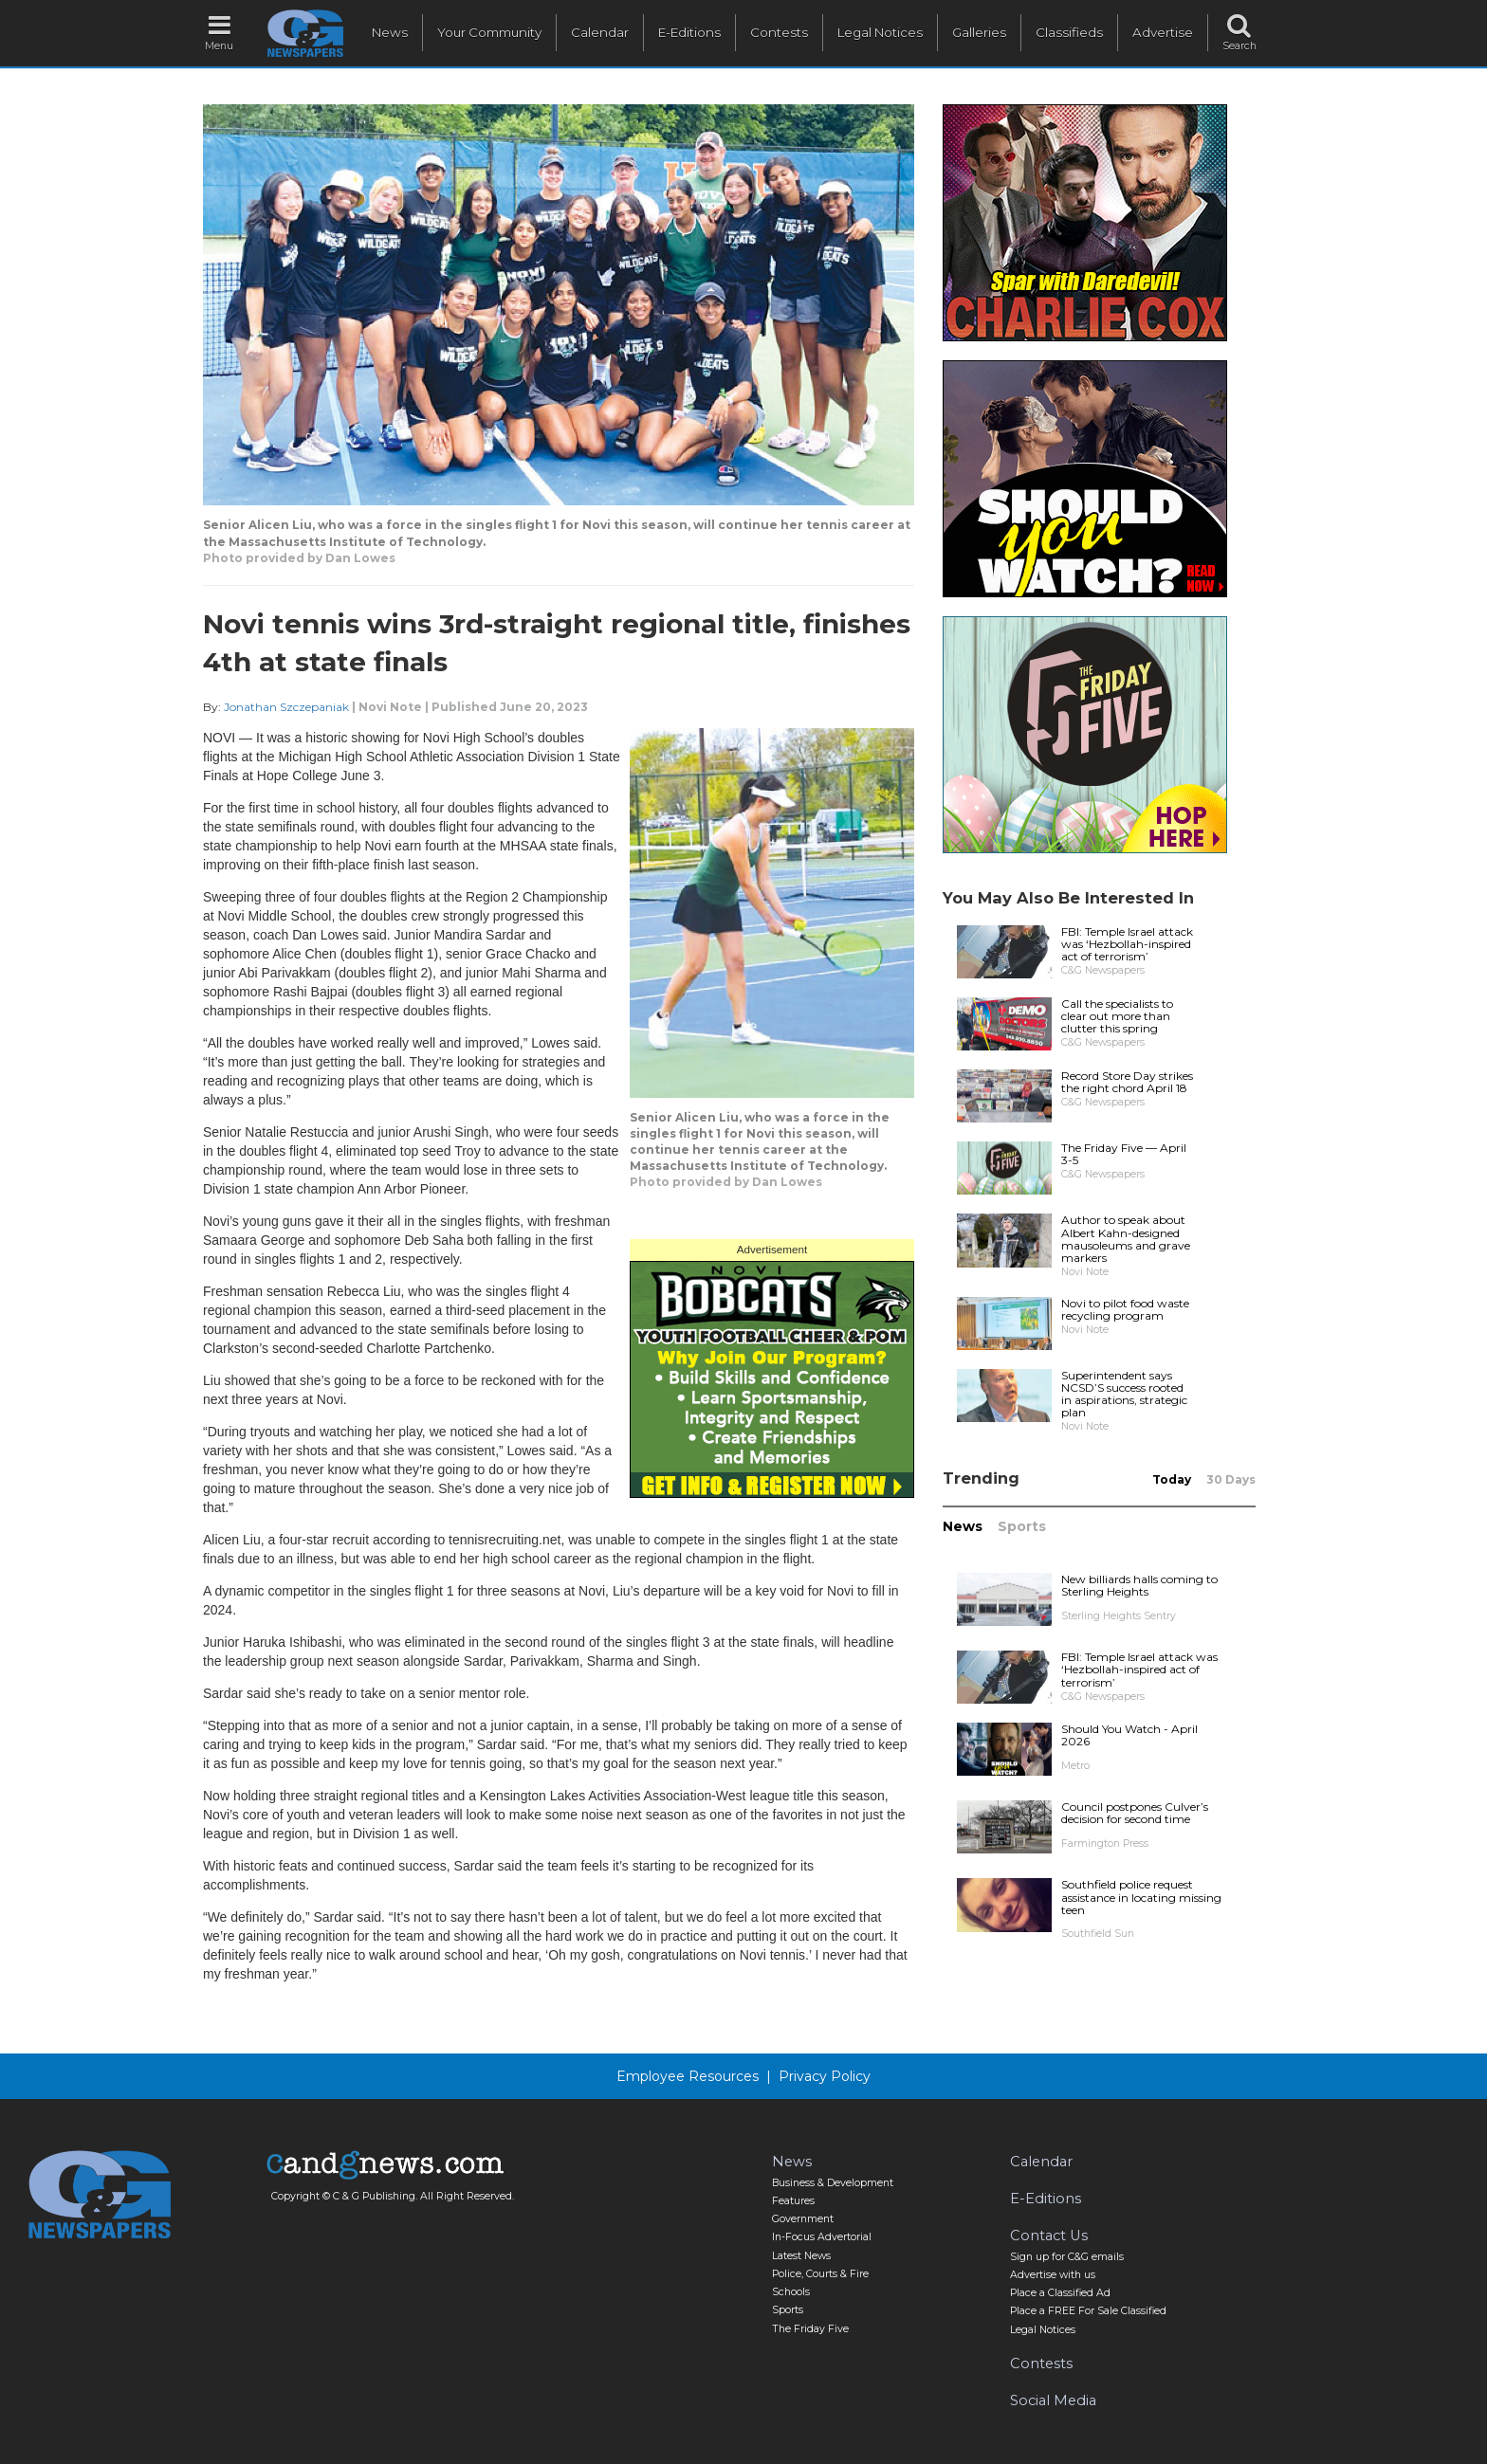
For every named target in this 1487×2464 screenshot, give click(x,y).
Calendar (600, 32)
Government (803, 2219)
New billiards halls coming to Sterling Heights (1139, 1585)
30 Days (1231, 1479)
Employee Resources (687, 2076)
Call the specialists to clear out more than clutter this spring (1117, 1015)
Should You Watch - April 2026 (1129, 1735)
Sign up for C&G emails (1067, 2257)
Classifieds (1069, 32)
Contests (779, 32)
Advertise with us (1052, 2275)
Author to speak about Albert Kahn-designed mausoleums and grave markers (1125, 1239)
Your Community (489, 32)
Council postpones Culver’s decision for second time (1134, 1812)
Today (1171, 1479)
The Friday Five (810, 2329)
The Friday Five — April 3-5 (1123, 1154)
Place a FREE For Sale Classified (1088, 2311)
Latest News (801, 2256)
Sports (1022, 1526)
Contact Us (1049, 2235)
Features (793, 2201)
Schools (791, 2292)
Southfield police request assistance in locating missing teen (1141, 1896)
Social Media (1053, 2400)
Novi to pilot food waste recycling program (1125, 1309)
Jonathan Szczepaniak (286, 707)
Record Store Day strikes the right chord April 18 (1127, 1081)
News (390, 32)
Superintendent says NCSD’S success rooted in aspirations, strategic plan (1124, 1394)
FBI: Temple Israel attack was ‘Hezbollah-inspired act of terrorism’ (1127, 943)
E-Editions (689, 32)
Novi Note (390, 707)
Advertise (1162, 32)
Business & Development (832, 2183)
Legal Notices (880, 32)
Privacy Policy (825, 2076)
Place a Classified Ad (1060, 2293)
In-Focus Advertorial (822, 2237)
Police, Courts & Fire (820, 2274)
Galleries (979, 32)
